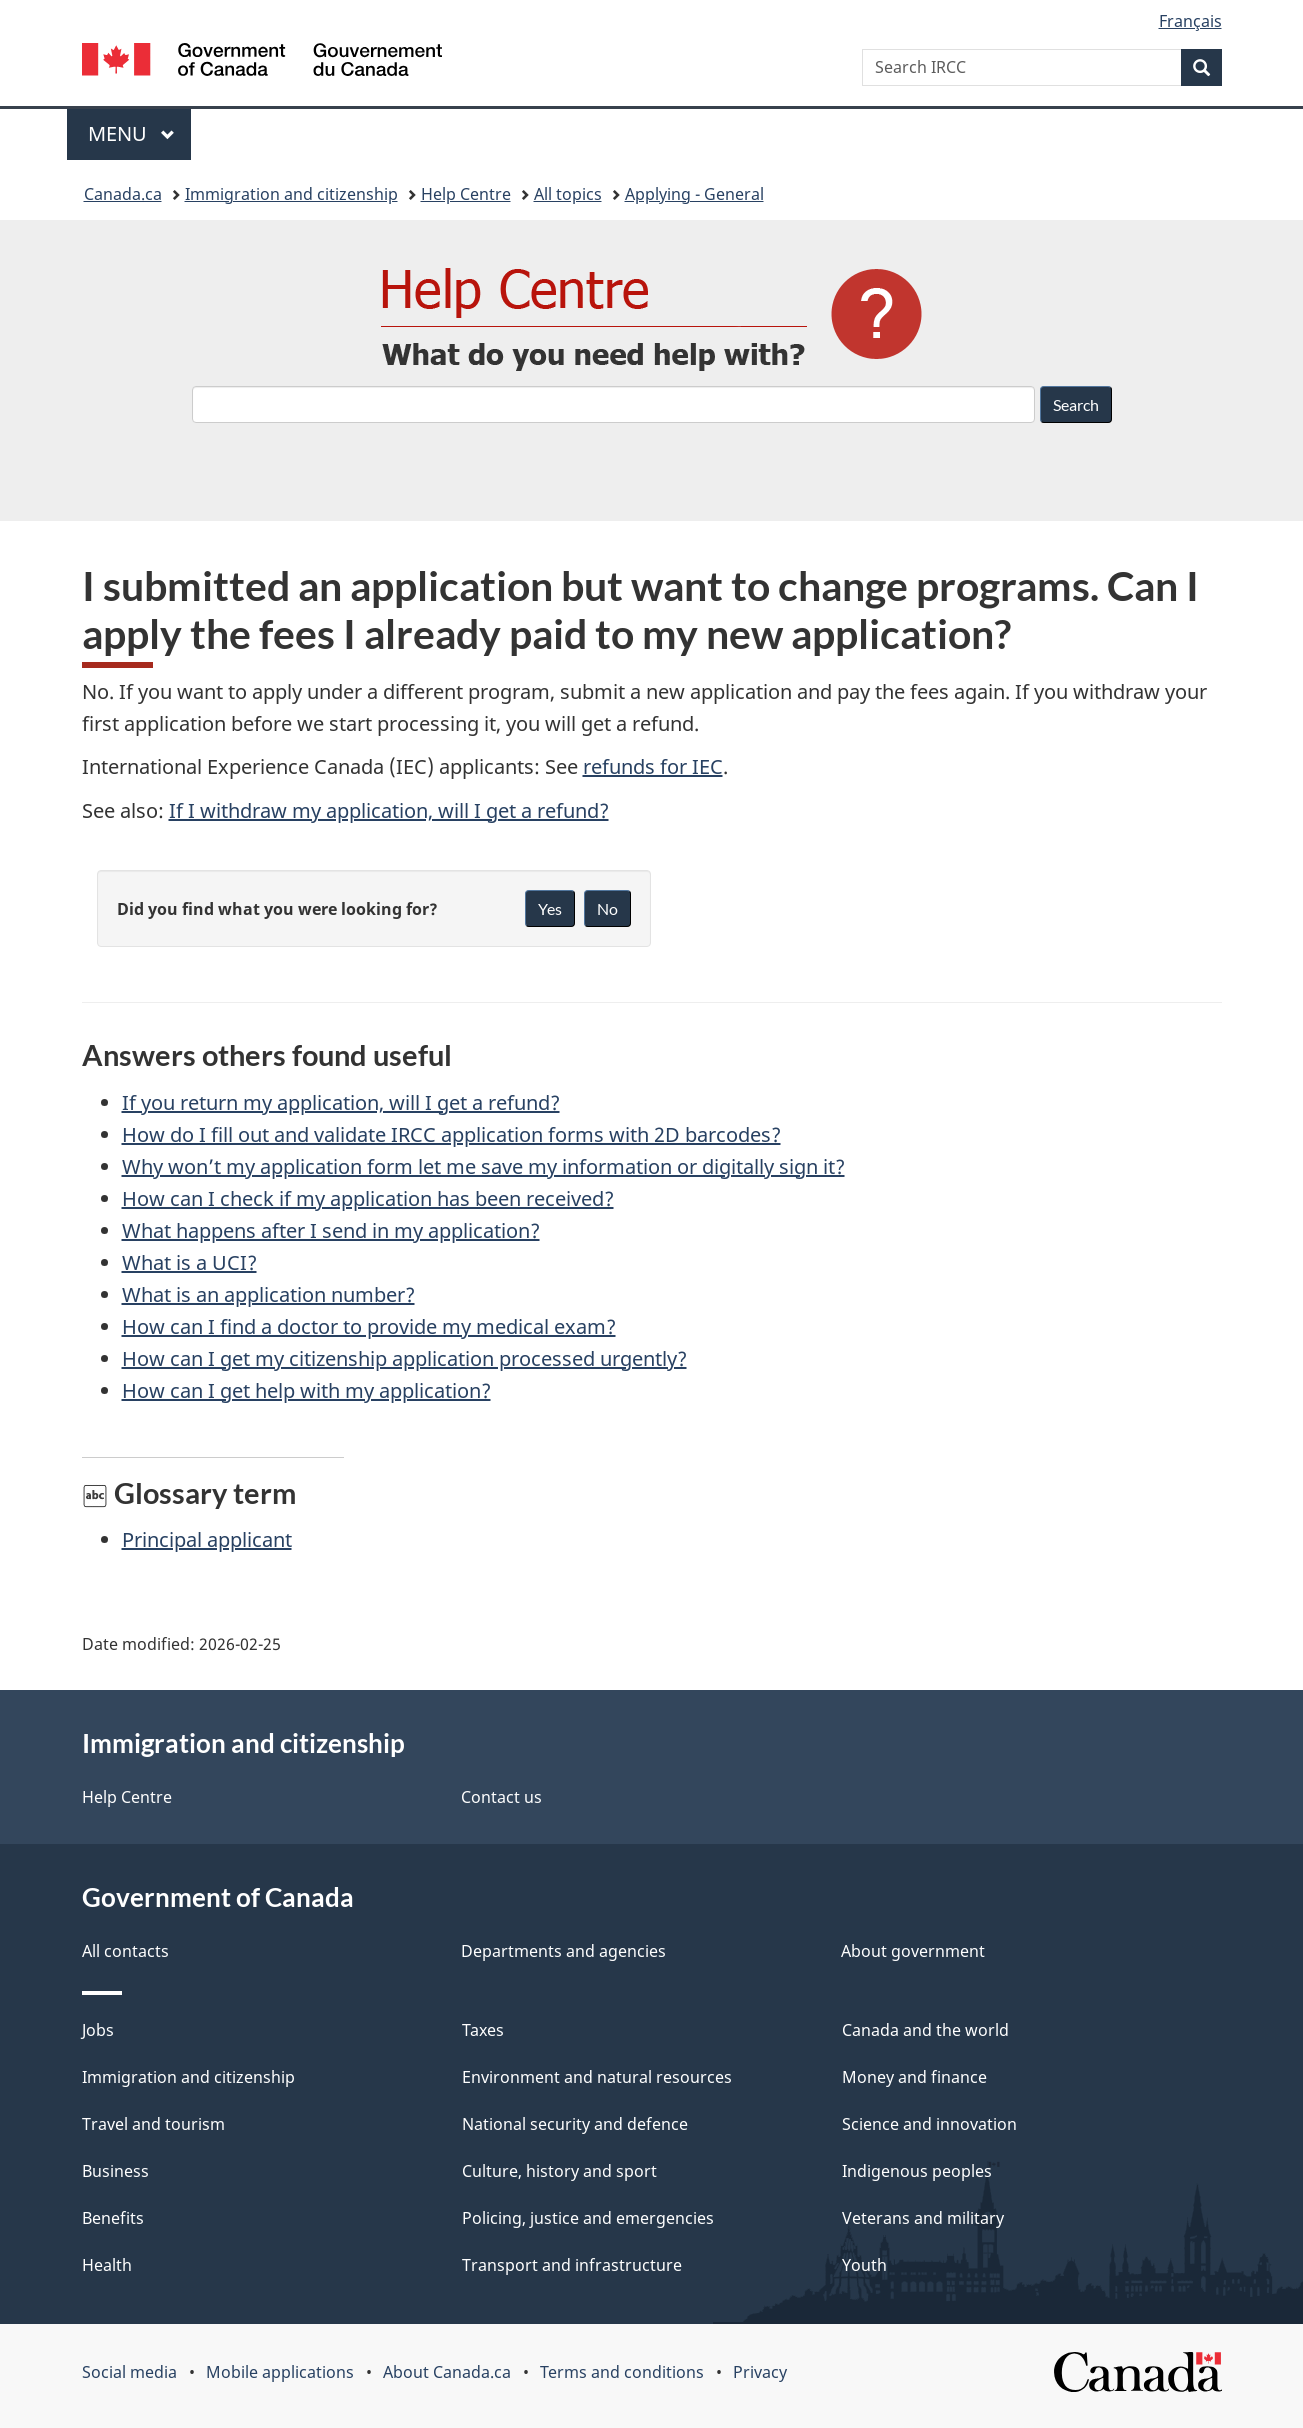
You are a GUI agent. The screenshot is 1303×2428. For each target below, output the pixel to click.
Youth (864, 2265)
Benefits (113, 2218)
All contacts (125, 1951)
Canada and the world (925, 2030)
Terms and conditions (622, 2372)
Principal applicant (207, 1539)
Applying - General (694, 194)
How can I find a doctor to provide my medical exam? (369, 1326)
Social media (129, 2372)
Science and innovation (929, 2124)
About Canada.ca (447, 2372)
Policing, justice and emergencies (588, 2218)
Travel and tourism (153, 2124)
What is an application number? (268, 1294)
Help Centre (466, 194)
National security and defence (575, 2124)
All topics (568, 194)
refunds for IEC (653, 766)
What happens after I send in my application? (331, 1230)
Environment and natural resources (597, 2077)
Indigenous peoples (917, 2171)
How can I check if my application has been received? (368, 1198)
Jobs (98, 2030)
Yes (550, 908)
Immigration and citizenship (291, 194)
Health (107, 2265)
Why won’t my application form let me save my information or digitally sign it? (483, 1166)
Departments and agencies (563, 1951)
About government (913, 1951)
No (607, 908)
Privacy (760, 2372)
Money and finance (914, 2077)
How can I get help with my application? (306, 1390)
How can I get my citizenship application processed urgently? (404, 1358)
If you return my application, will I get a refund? (341, 1102)
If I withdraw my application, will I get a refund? (389, 810)
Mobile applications (280, 2372)
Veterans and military (923, 2218)
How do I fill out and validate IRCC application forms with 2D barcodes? (451, 1134)
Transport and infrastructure (572, 2265)
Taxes (483, 2030)
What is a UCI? (189, 1262)
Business (115, 2171)
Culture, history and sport (559, 2171)
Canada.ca (123, 194)
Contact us (501, 1797)
